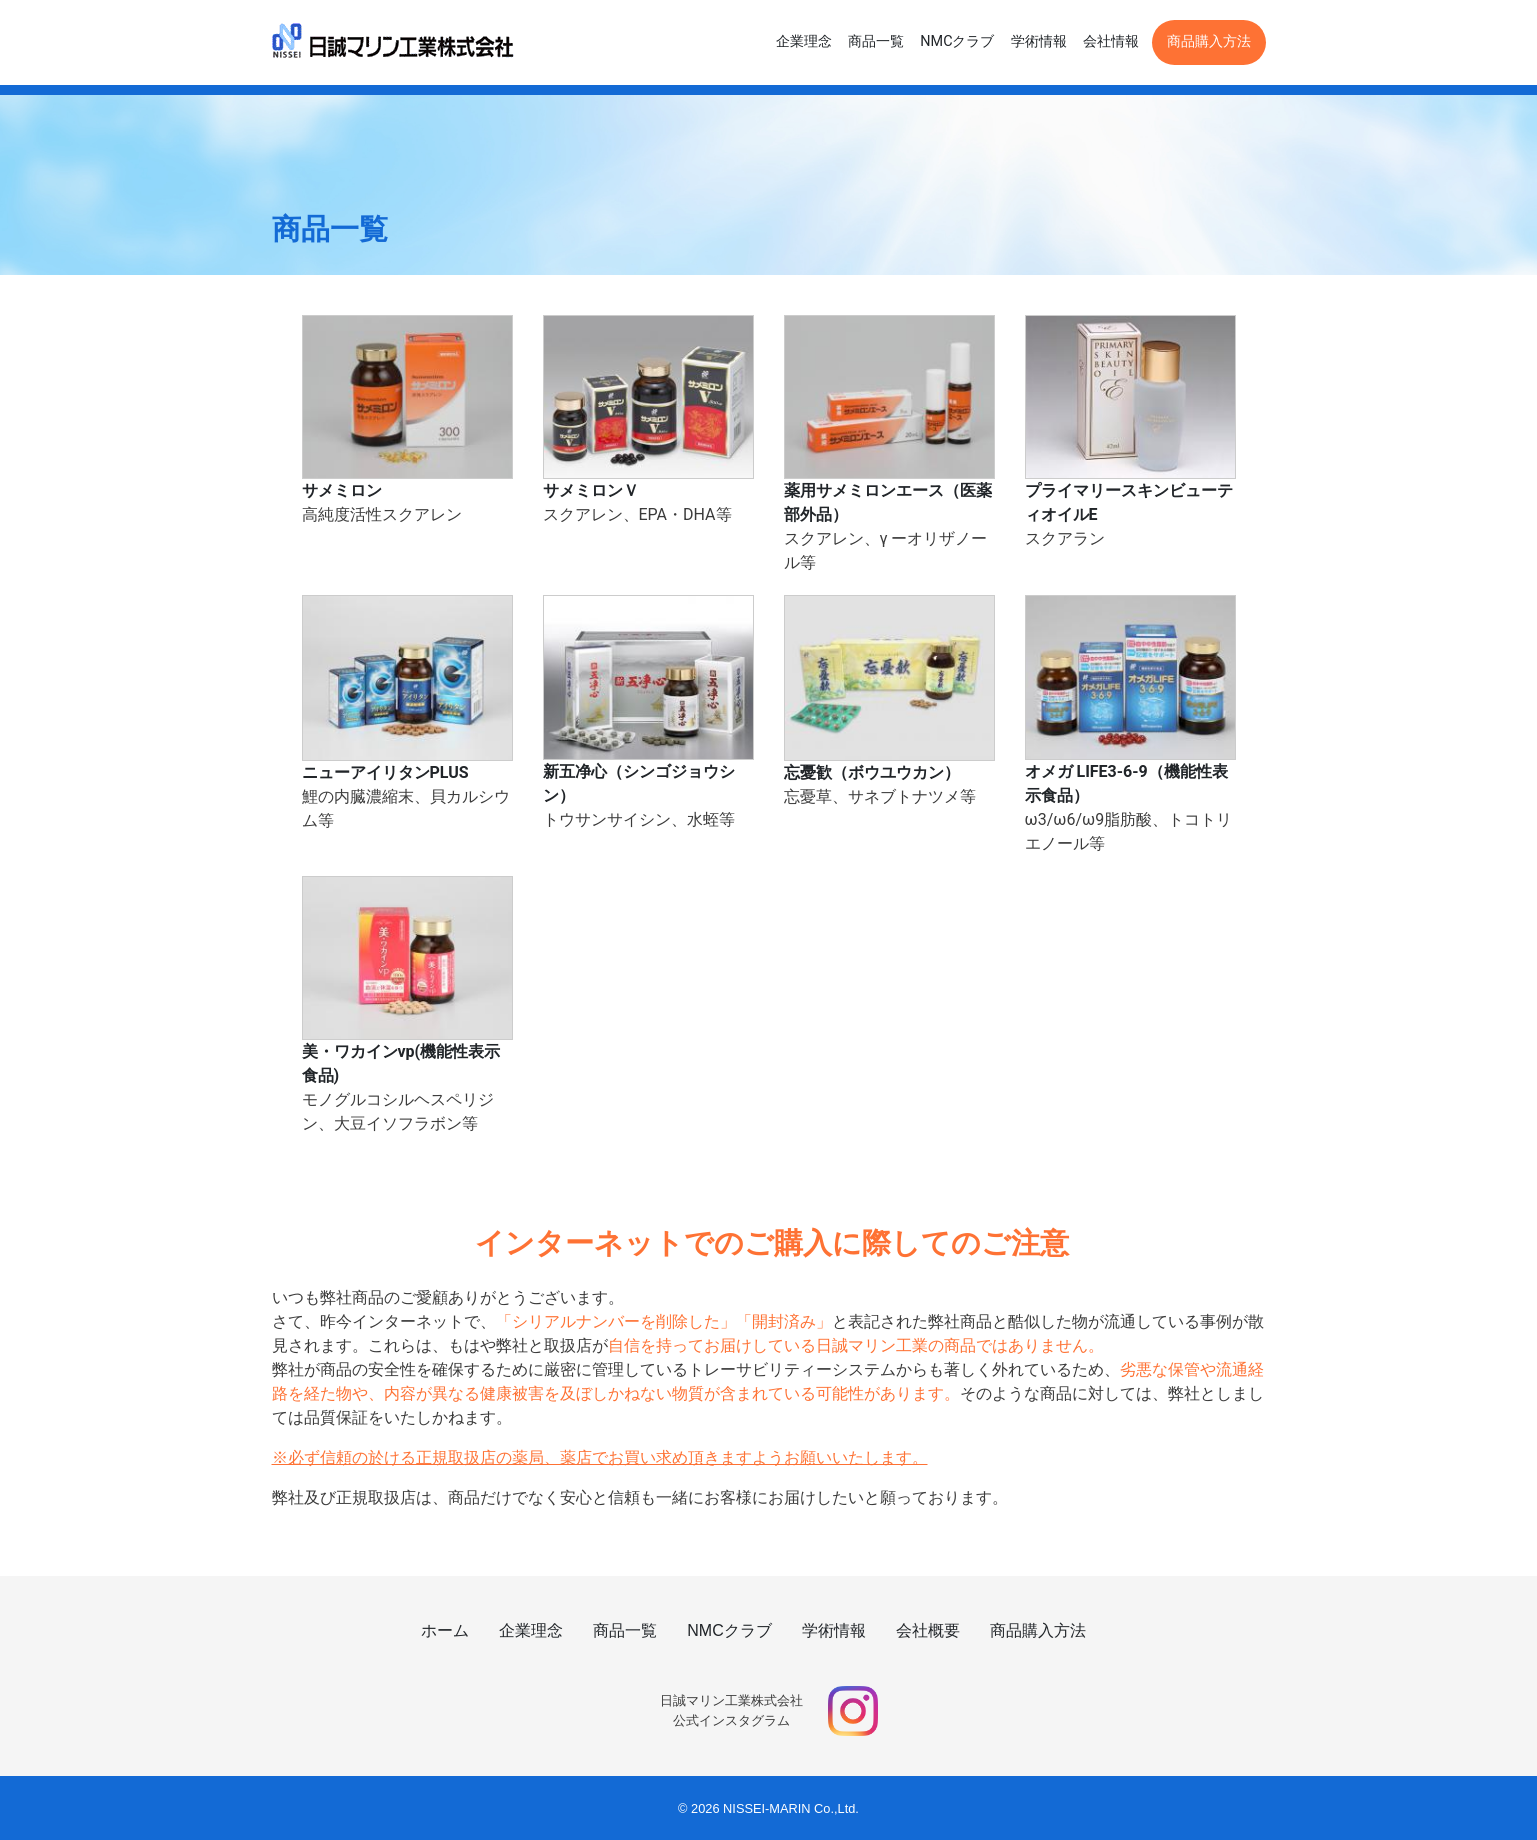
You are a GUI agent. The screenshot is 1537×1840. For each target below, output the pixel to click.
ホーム (445, 1630)
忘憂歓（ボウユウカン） (872, 772)
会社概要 (928, 1630)
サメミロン (342, 490)
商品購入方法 (1209, 41)
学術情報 (1039, 41)
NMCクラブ (957, 41)
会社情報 (1111, 41)
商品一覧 (876, 41)
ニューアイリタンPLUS (385, 772)
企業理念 (804, 41)
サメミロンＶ (591, 490)
